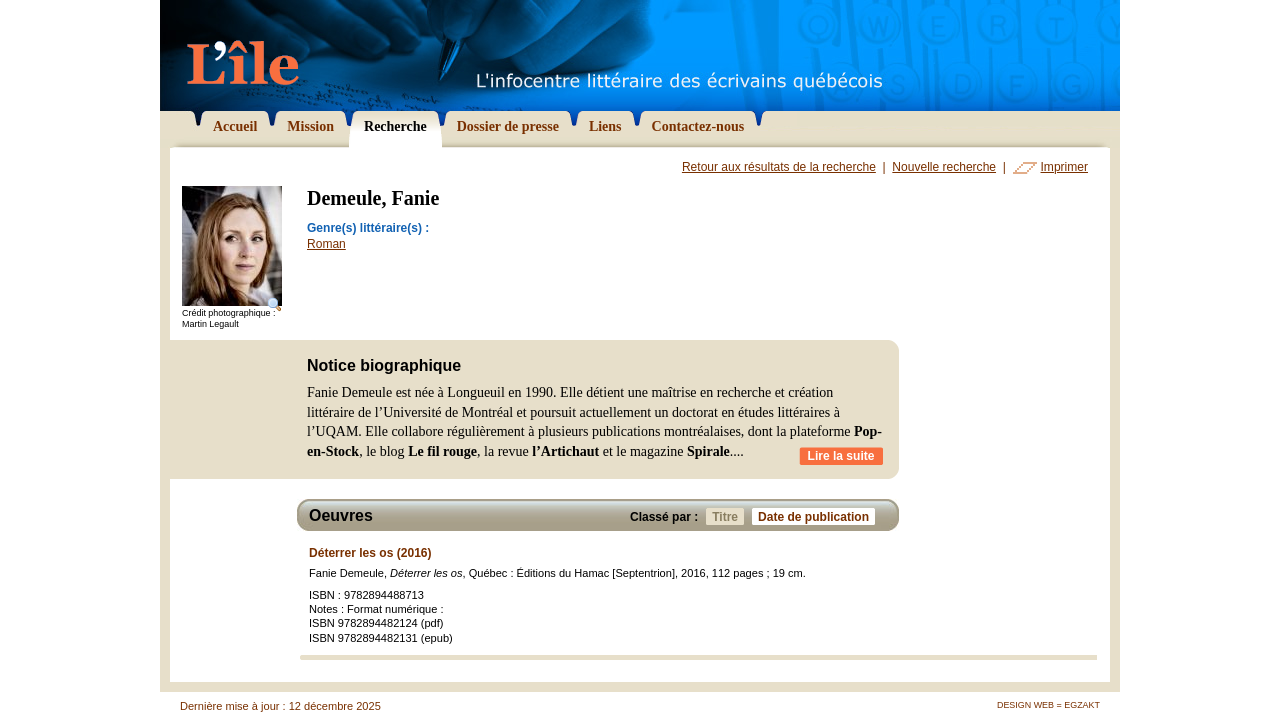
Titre (728, 516)
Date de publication (816, 516)
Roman (326, 244)
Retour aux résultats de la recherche (779, 167)
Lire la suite (841, 456)
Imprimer (1064, 167)
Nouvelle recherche (944, 167)
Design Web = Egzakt (1048, 705)
